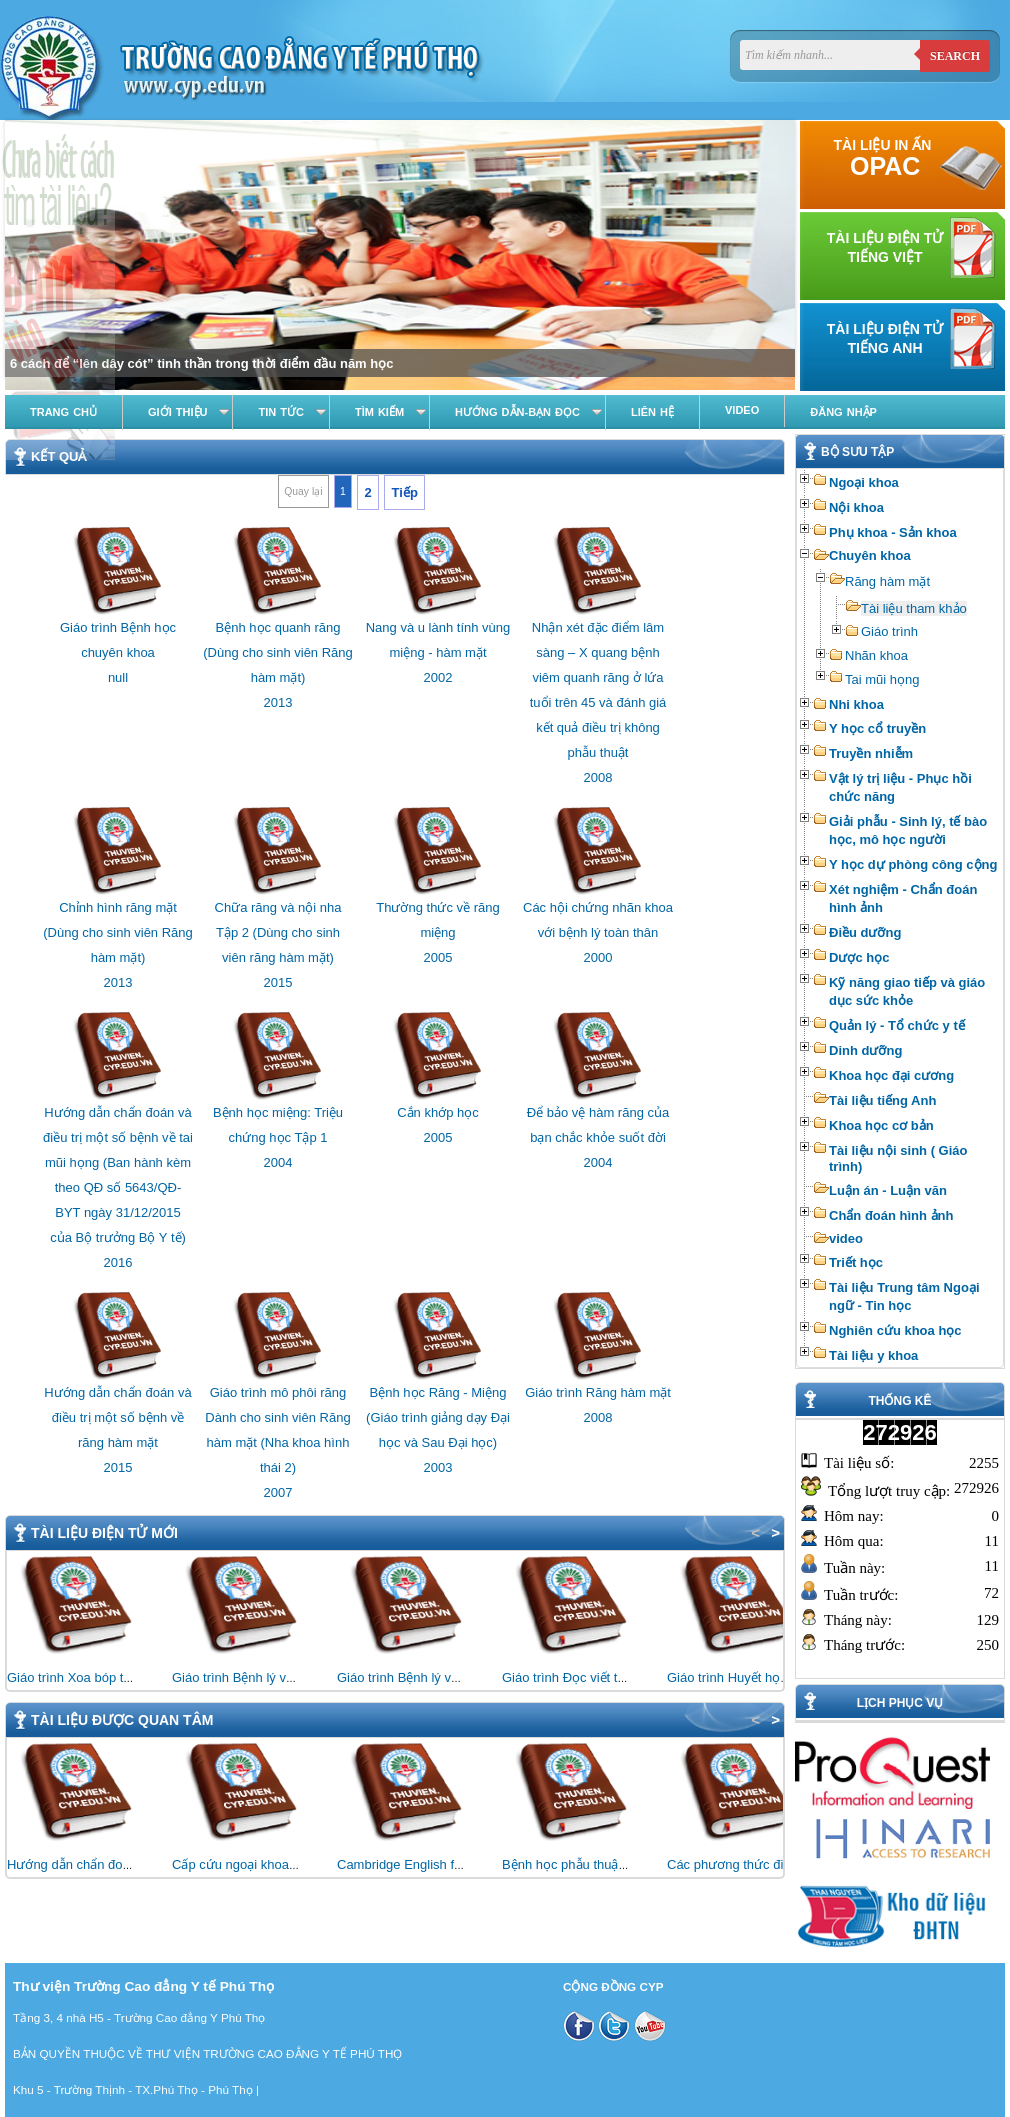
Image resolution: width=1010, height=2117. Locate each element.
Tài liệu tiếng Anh (882, 1100)
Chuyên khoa (870, 555)
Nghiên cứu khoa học (895, 1330)
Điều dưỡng (865, 932)
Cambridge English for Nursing (425, 1864)
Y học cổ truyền (877, 728)
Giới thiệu (177, 412)
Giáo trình (889, 631)
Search (955, 56)
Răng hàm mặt (887, 581)
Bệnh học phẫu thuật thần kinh (590, 1864)
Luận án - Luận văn (888, 1190)
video (846, 1238)
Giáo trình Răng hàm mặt (598, 1392)
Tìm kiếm (379, 412)
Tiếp (405, 492)
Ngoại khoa (864, 482)
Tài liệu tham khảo (914, 608)
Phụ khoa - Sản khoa (893, 532)
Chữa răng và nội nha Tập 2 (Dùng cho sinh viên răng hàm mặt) (278, 932)
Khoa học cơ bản (881, 1125)
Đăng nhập (843, 412)
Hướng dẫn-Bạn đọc (517, 412)
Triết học (856, 1262)
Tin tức (280, 412)
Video (742, 410)
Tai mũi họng (882, 679)
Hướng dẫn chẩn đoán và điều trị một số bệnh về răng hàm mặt (117, 1417)
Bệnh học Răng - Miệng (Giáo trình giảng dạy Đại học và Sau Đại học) (438, 1417)
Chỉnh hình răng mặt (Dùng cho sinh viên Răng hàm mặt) (118, 932)
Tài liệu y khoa (873, 1355)
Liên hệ (652, 412)
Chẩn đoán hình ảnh (891, 1215)
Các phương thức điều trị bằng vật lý (772, 1864)
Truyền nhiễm (871, 753)
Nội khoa (856, 507)
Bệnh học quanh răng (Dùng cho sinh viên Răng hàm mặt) (278, 652)
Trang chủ (63, 412)
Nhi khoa (856, 704)
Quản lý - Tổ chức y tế (897, 1025)
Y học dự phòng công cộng (913, 864)
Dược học (859, 957)
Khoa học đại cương (891, 1075)
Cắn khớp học (438, 1112)
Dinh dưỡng (865, 1050)
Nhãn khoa (876, 655)
